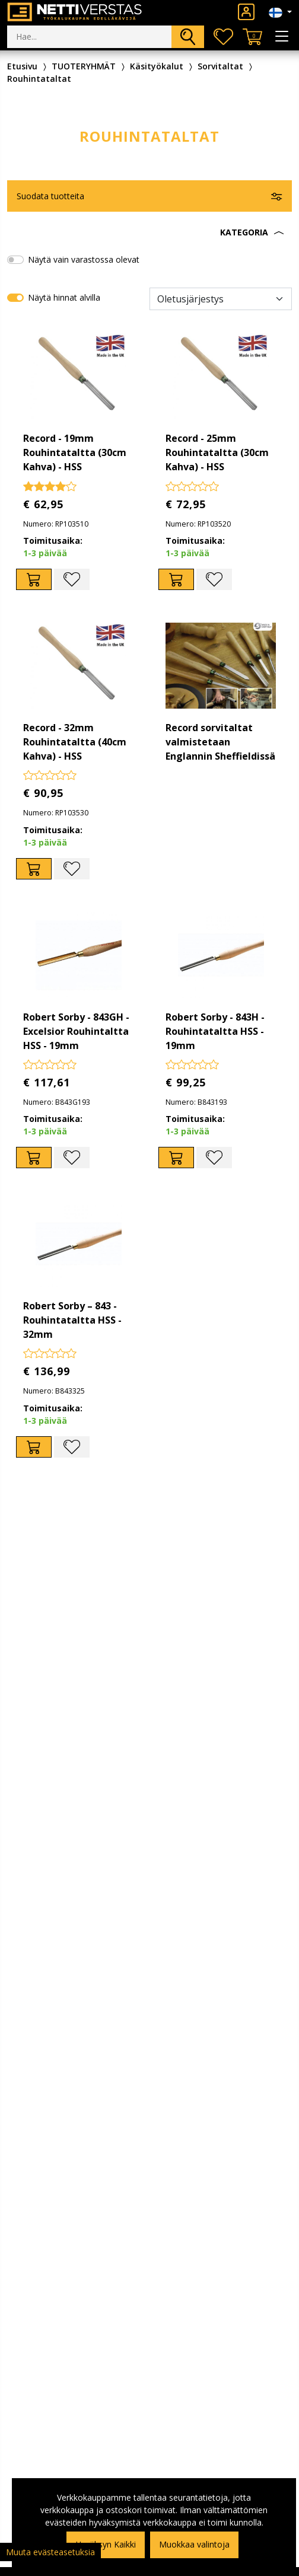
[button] (149, 232)
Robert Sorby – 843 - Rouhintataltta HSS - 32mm (72, 1320)
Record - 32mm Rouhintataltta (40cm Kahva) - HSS (74, 742)
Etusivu (22, 66)
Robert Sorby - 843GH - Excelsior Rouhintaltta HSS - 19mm (76, 1031)
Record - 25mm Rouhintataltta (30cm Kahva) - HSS (217, 452)
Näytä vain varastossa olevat (83, 259)
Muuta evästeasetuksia (50, 2552)
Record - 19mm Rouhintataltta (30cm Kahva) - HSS (74, 452)
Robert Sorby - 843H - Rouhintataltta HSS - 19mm (215, 1031)
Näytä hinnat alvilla (64, 297)
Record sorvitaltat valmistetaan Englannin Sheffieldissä (220, 742)
